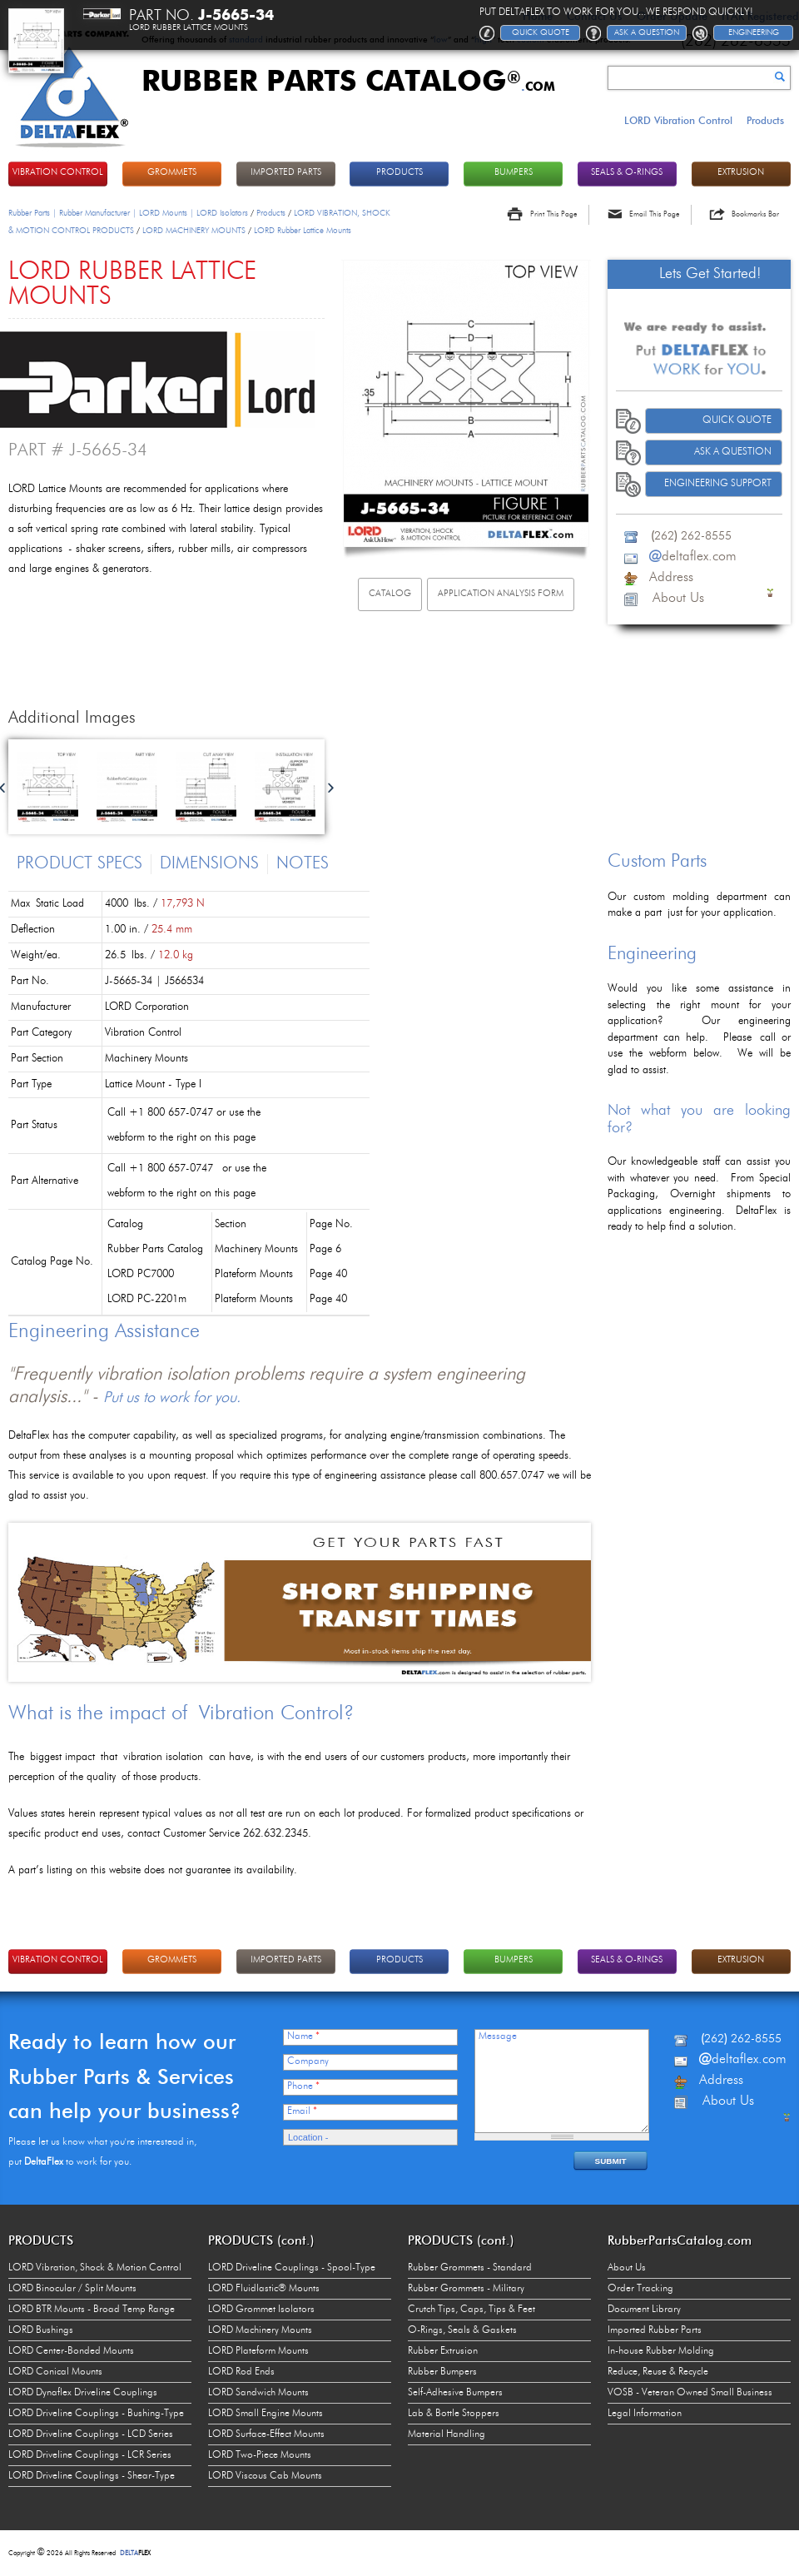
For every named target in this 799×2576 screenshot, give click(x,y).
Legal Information (645, 2414)
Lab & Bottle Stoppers (453, 2414)
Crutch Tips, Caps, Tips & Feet (471, 2310)
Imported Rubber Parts (655, 2330)
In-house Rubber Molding (661, 2351)
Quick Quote (737, 420)
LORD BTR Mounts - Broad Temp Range (91, 2310)
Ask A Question (733, 452)
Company (308, 2061)
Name (303, 2036)
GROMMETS (171, 172)
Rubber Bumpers (442, 2372)
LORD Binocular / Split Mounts (72, 2289)
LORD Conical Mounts (55, 2372)
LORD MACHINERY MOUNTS (194, 230)
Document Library (644, 2310)
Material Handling (446, 2434)
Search (780, 77)
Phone (303, 2086)
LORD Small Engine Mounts (265, 2414)
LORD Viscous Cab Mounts (265, 2476)
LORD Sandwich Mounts (258, 2393)
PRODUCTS (399, 172)
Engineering (753, 32)
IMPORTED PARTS (286, 172)
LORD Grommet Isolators (261, 2310)
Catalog (390, 594)
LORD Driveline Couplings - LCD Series (90, 2434)
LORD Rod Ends (241, 2372)
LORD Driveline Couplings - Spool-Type (291, 2268)
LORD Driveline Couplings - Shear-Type (91, 2476)
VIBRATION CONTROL (57, 172)
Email (302, 2111)
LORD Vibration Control (678, 120)
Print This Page (553, 214)
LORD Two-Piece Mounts (259, 2455)
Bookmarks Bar (755, 214)
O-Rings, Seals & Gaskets (462, 2330)
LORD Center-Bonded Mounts (71, 2351)
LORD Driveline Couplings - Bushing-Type (96, 2414)
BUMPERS (513, 172)
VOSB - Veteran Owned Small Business (690, 2393)
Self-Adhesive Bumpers (455, 2393)
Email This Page (654, 214)
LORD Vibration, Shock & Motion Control (94, 2268)
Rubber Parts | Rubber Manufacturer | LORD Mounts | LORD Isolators (128, 213)
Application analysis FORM (500, 594)
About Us (627, 2268)
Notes (302, 864)
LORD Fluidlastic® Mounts (264, 2289)
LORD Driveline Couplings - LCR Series (89, 2455)
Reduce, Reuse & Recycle (658, 2372)
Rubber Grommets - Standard (470, 2268)
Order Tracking (640, 2289)
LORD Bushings (40, 2330)
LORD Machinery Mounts (260, 2330)
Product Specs (79, 864)
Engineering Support (718, 484)
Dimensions (209, 864)
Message (498, 2036)
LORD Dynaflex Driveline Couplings (82, 2393)
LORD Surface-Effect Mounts (266, 2434)
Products (765, 120)
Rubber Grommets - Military (466, 2289)
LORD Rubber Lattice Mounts (302, 230)
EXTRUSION (740, 172)
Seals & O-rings (627, 172)
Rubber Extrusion (443, 2351)
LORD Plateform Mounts (258, 2351)
